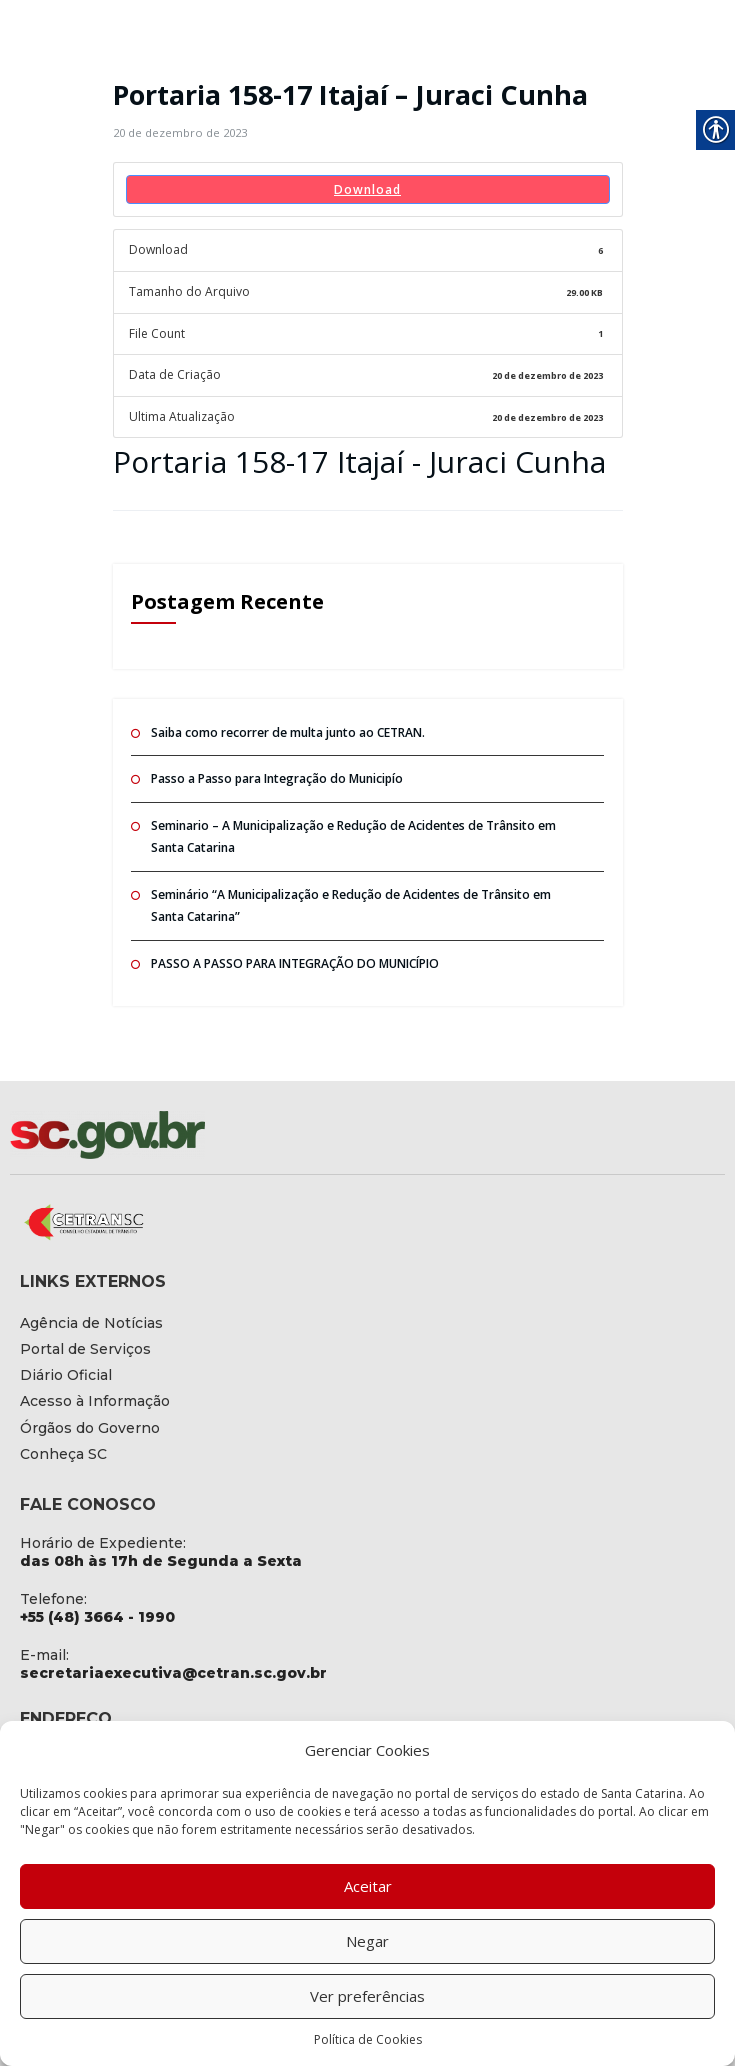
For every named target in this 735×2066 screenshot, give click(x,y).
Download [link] (367, 189)
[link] (180, 132)
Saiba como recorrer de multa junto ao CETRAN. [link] (287, 731)
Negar (367, 1941)
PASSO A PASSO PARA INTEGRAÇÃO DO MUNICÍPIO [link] (295, 962)
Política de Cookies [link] (368, 2039)
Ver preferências (367, 1996)
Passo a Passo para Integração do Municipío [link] (276, 777)
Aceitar (368, 1886)
